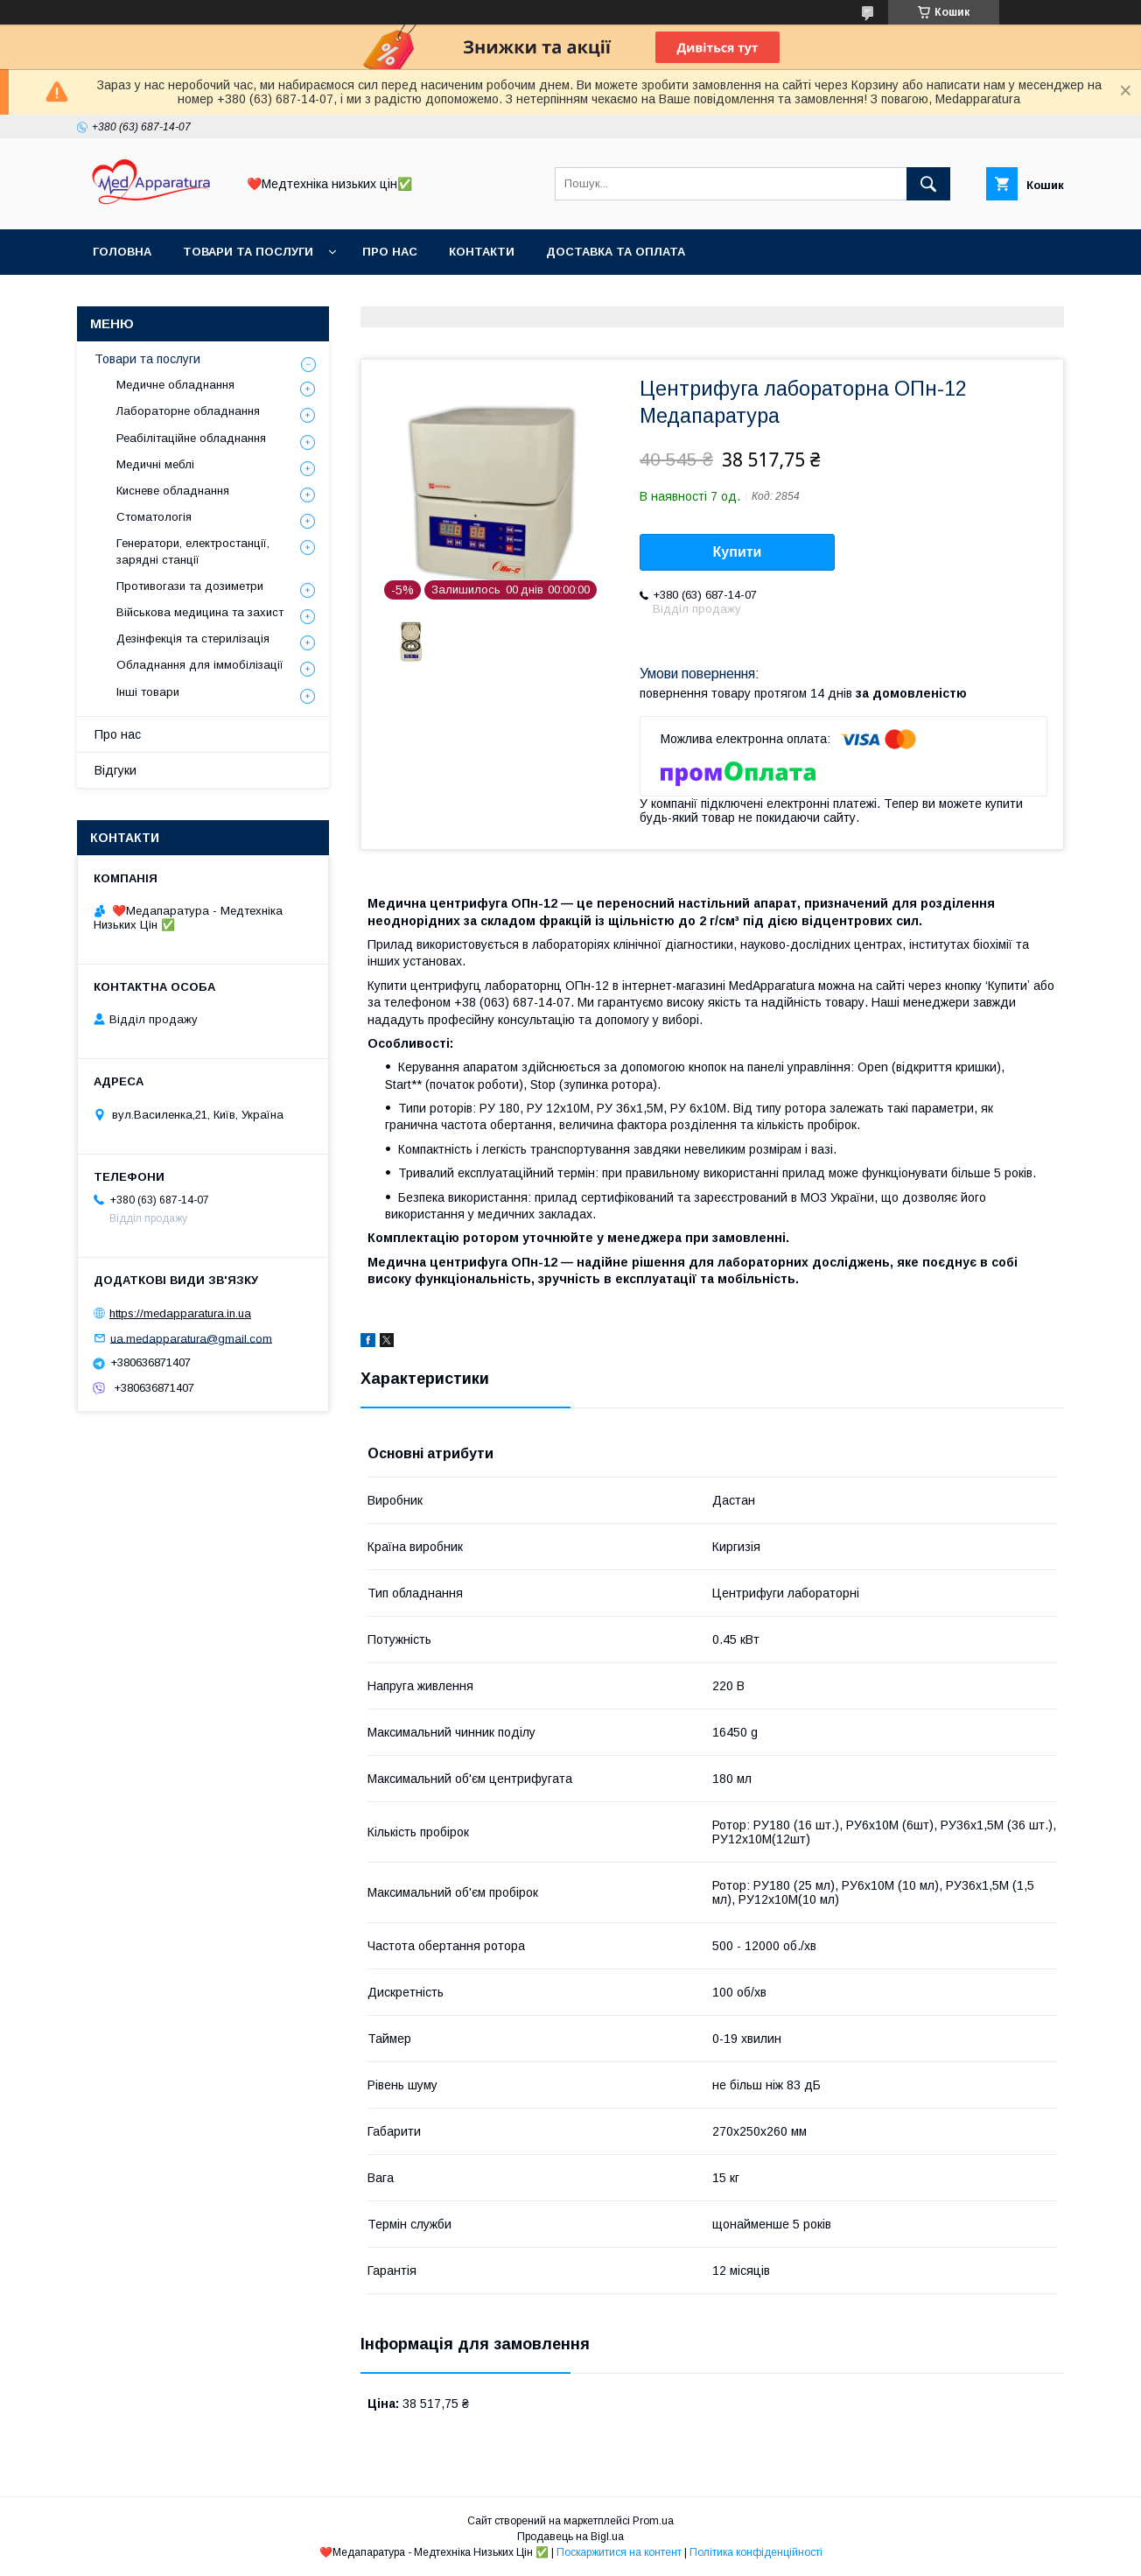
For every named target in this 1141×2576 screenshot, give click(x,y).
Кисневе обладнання (172, 490)
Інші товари (147, 691)
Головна (122, 251)
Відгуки (115, 770)
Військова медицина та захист (200, 612)
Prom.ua (653, 2521)
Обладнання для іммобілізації (200, 664)
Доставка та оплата (615, 251)
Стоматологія (154, 516)
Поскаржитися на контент (619, 2552)
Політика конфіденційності (756, 2552)
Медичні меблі (155, 464)
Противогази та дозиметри (189, 586)
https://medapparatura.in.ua (180, 1313)
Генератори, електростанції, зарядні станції (193, 551)
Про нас (389, 251)
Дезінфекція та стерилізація (193, 638)
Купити (737, 551)
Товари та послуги (248, 251)
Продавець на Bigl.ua (570, 2536)
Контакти (481, 251)
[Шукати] (928, 183)
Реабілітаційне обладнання (191, 438)
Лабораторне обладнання (188, 411)
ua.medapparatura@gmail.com (191, 1337)
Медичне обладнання (175, 384)
